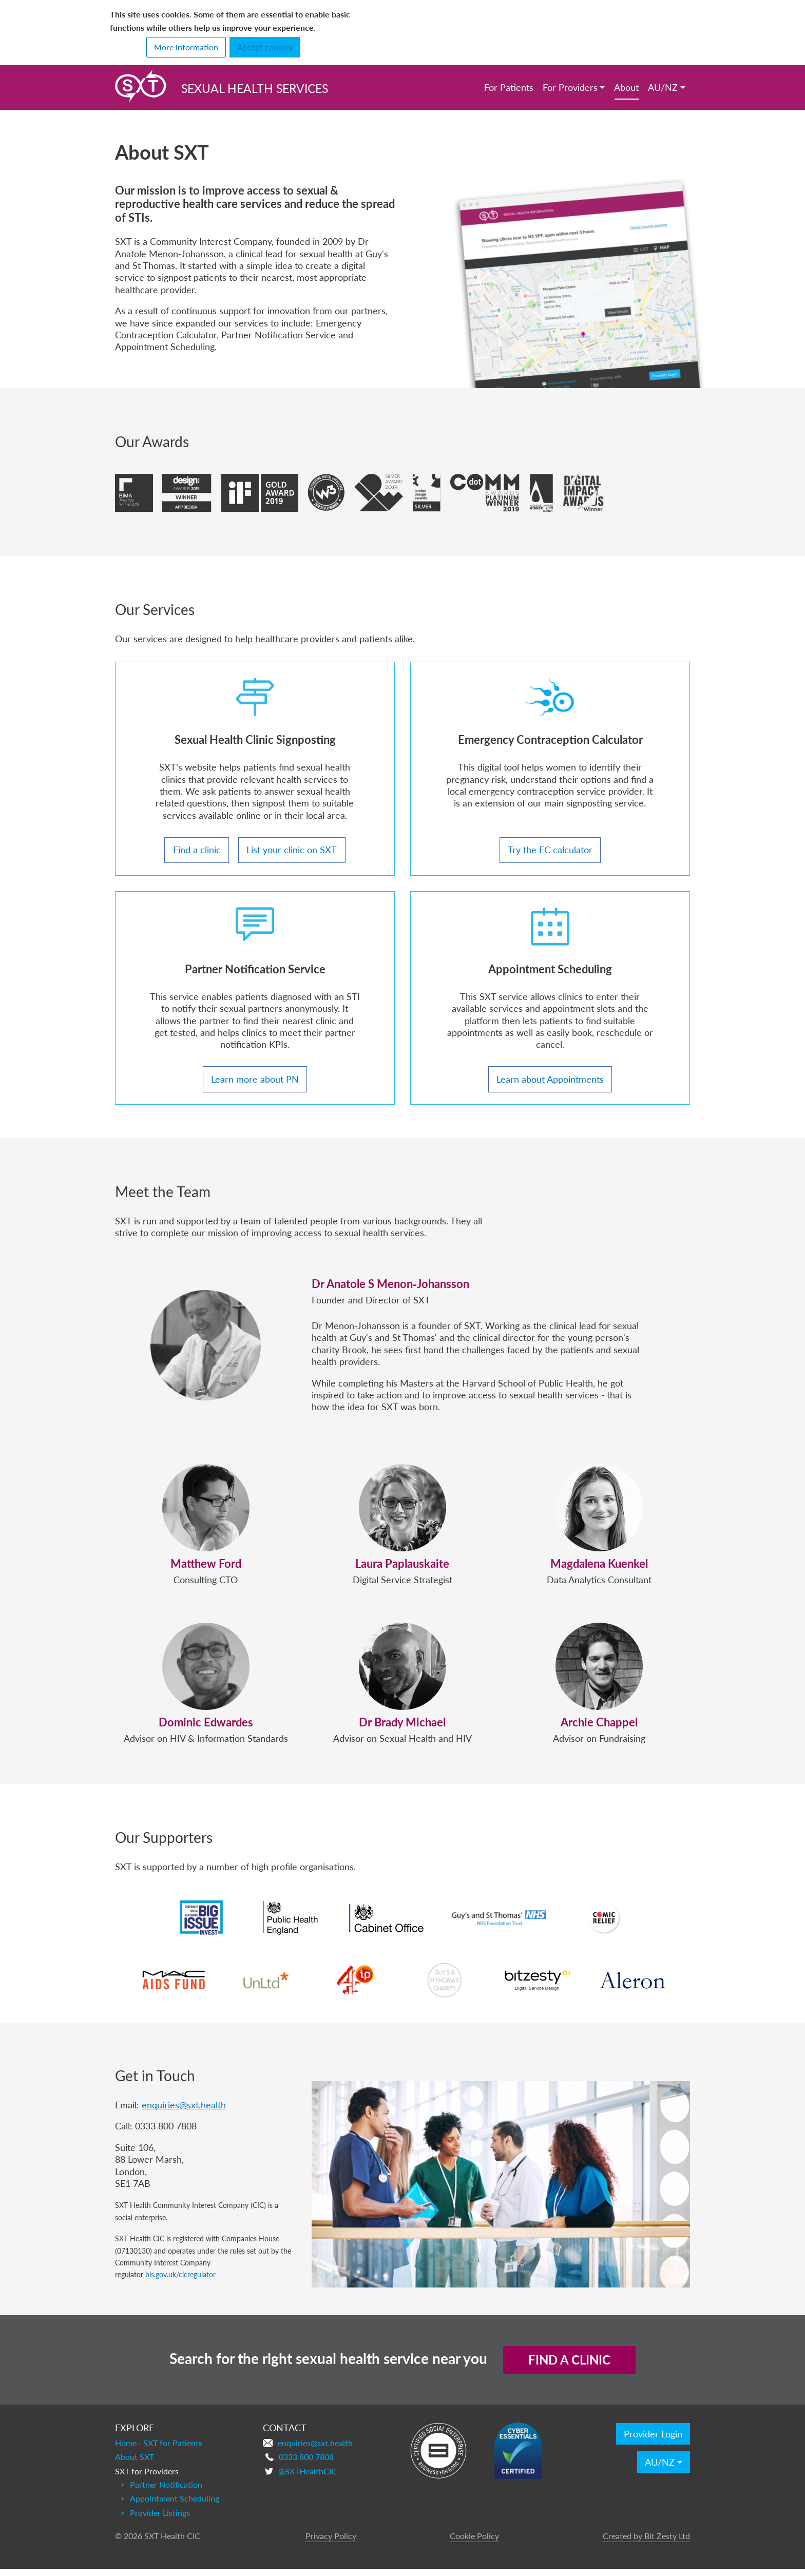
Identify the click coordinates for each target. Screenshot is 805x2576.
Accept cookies (264, 47)
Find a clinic (197, 849)
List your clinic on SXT (291, 849)
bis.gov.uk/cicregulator (180, 2281)
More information (186, 47)
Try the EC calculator (550, 849)
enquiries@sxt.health (184, 2112)
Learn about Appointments (550, 1082)
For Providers (570, 87)
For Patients (508, 87)
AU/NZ (663, 87)
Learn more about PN (255, 1082)
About (626, 87)
